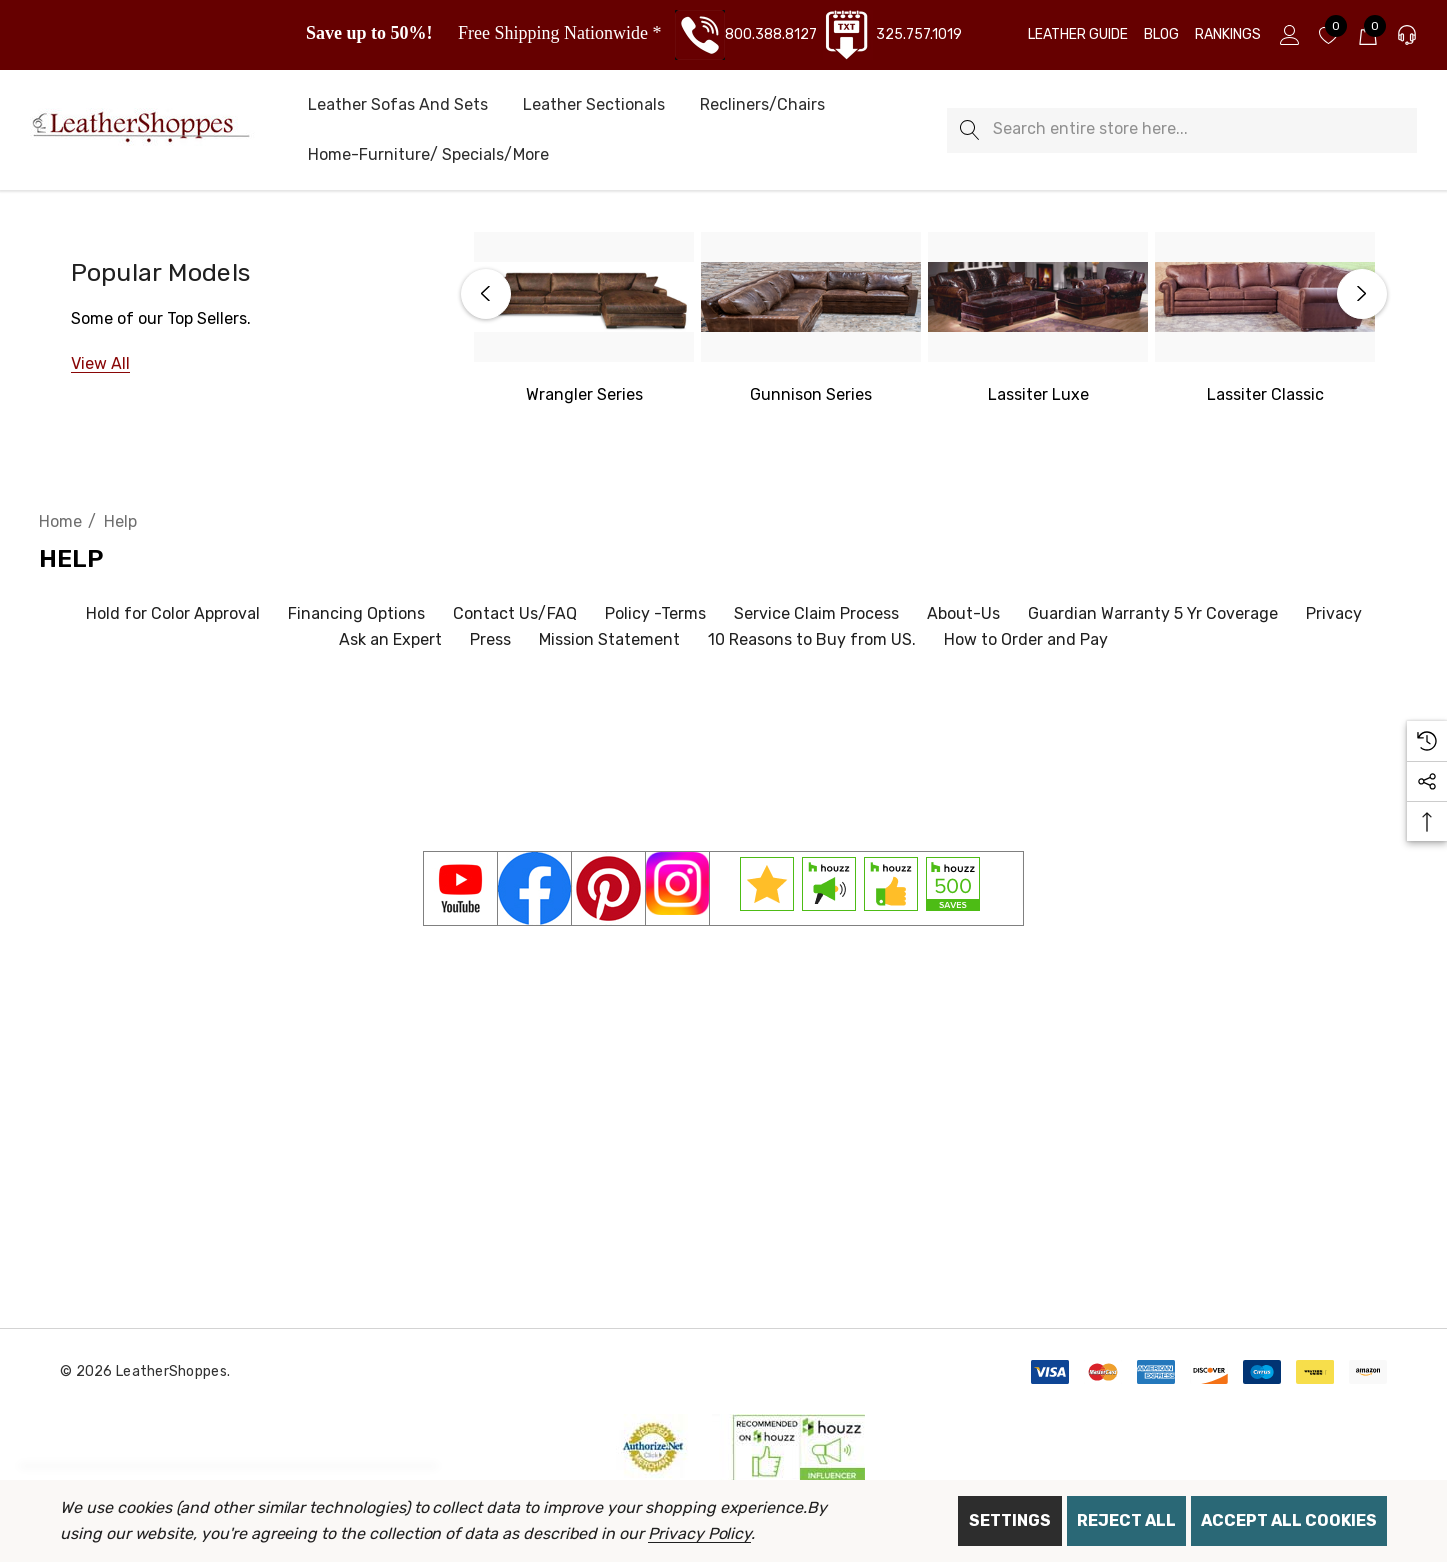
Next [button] (1362, 294)
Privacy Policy (699, 1533)
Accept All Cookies (1289, 1520)
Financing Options (356, 613)
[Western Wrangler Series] (584, 297)
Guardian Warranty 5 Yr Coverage (1153, 613)
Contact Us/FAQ (515, 613)
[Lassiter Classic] (1265, 297)
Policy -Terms (655, 613)
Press (490, 639)
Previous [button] (486, 294)
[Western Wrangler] (584, 395)
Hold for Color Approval (173, 613)
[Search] (969, 130)
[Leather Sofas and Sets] (398, 106)
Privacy (1334, 613)
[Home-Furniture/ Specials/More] (428, 156)
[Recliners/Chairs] (762, 106)
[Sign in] (1288, 35)
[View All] (100, 363)
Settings (1010, 1520)
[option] (584, 320)
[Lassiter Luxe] (1038, 297)
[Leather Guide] (1078, 35)
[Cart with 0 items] (1366, 35)
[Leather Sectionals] (594, 106)
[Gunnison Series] (811, 297)
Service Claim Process (816, 613)
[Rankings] (1228, 35)
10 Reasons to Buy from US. (812, 639)
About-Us (963, 613)
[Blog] (1161, 35)
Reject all (1126, 1520)
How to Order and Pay (1026, 639)
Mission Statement (609, 639)
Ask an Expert (390, 639)
